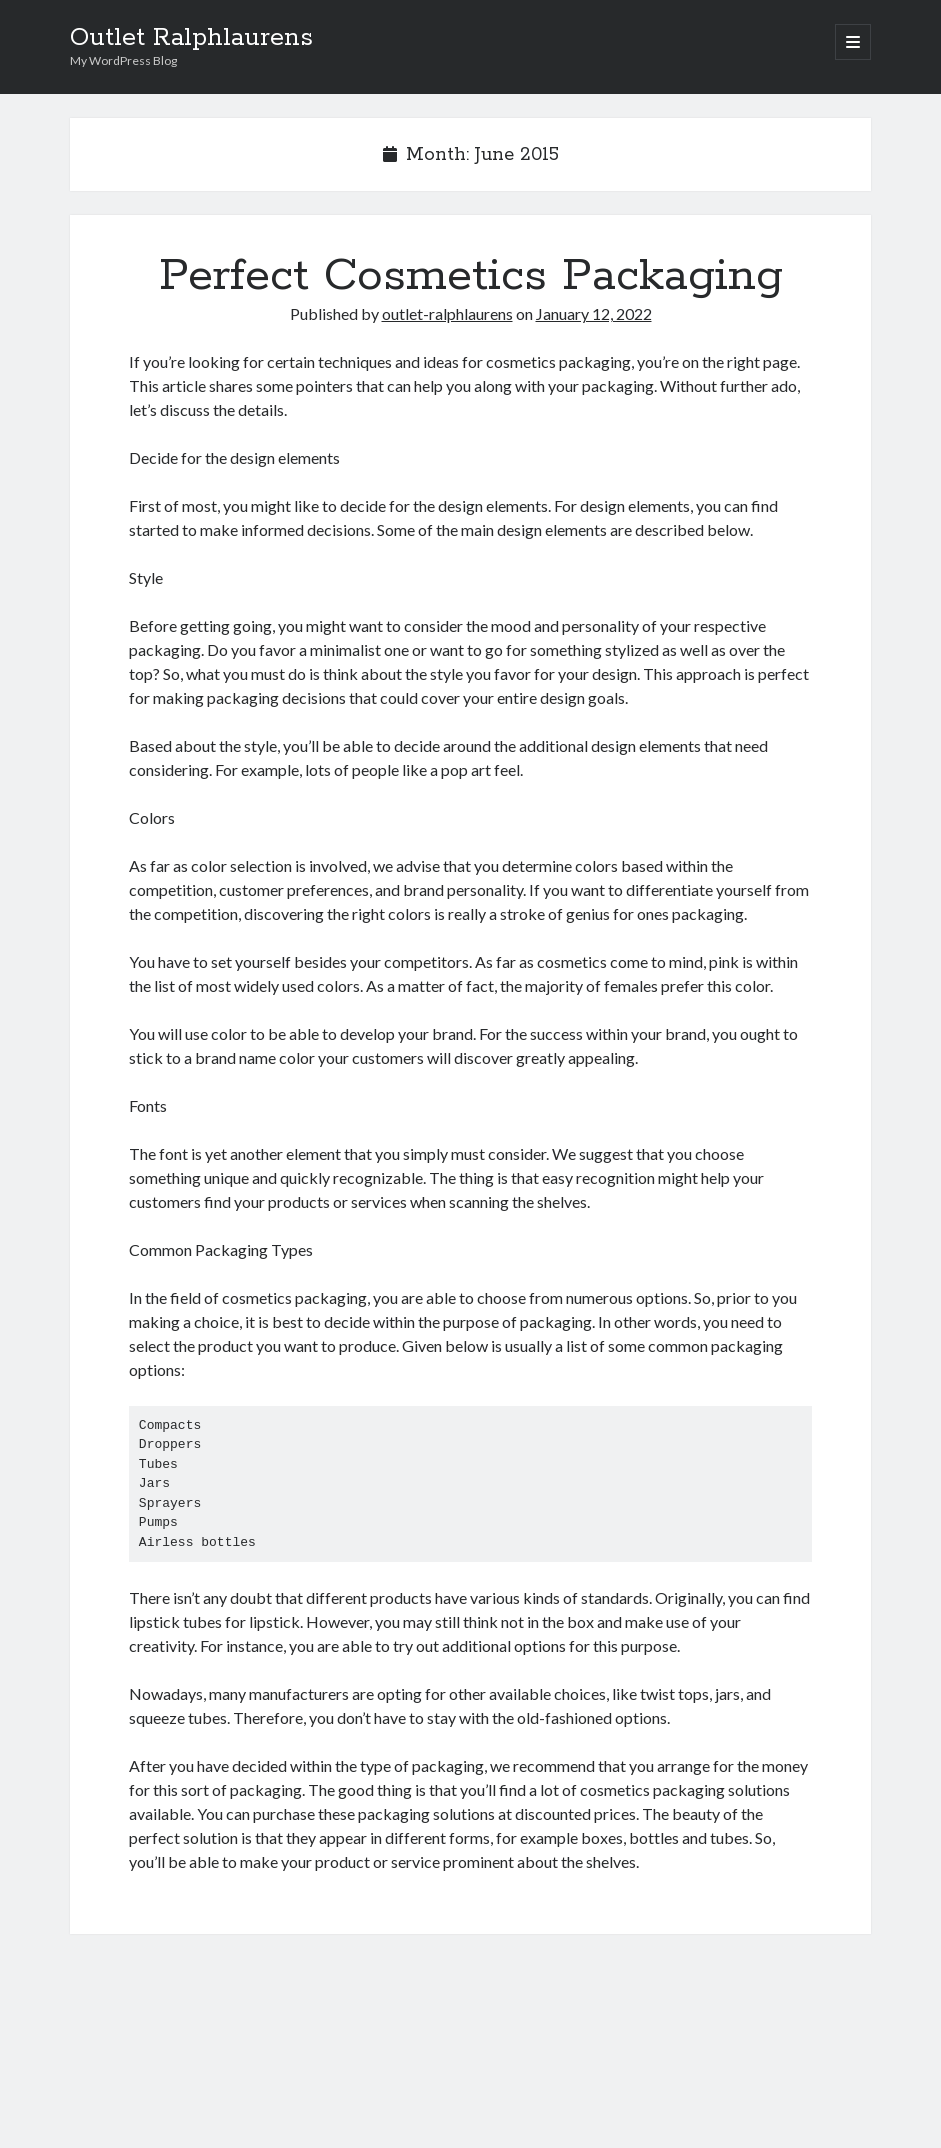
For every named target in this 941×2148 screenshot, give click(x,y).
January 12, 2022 (594, 313)
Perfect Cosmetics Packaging (471, 276)
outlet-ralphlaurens (447, 313)
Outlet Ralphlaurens (191, 38)
